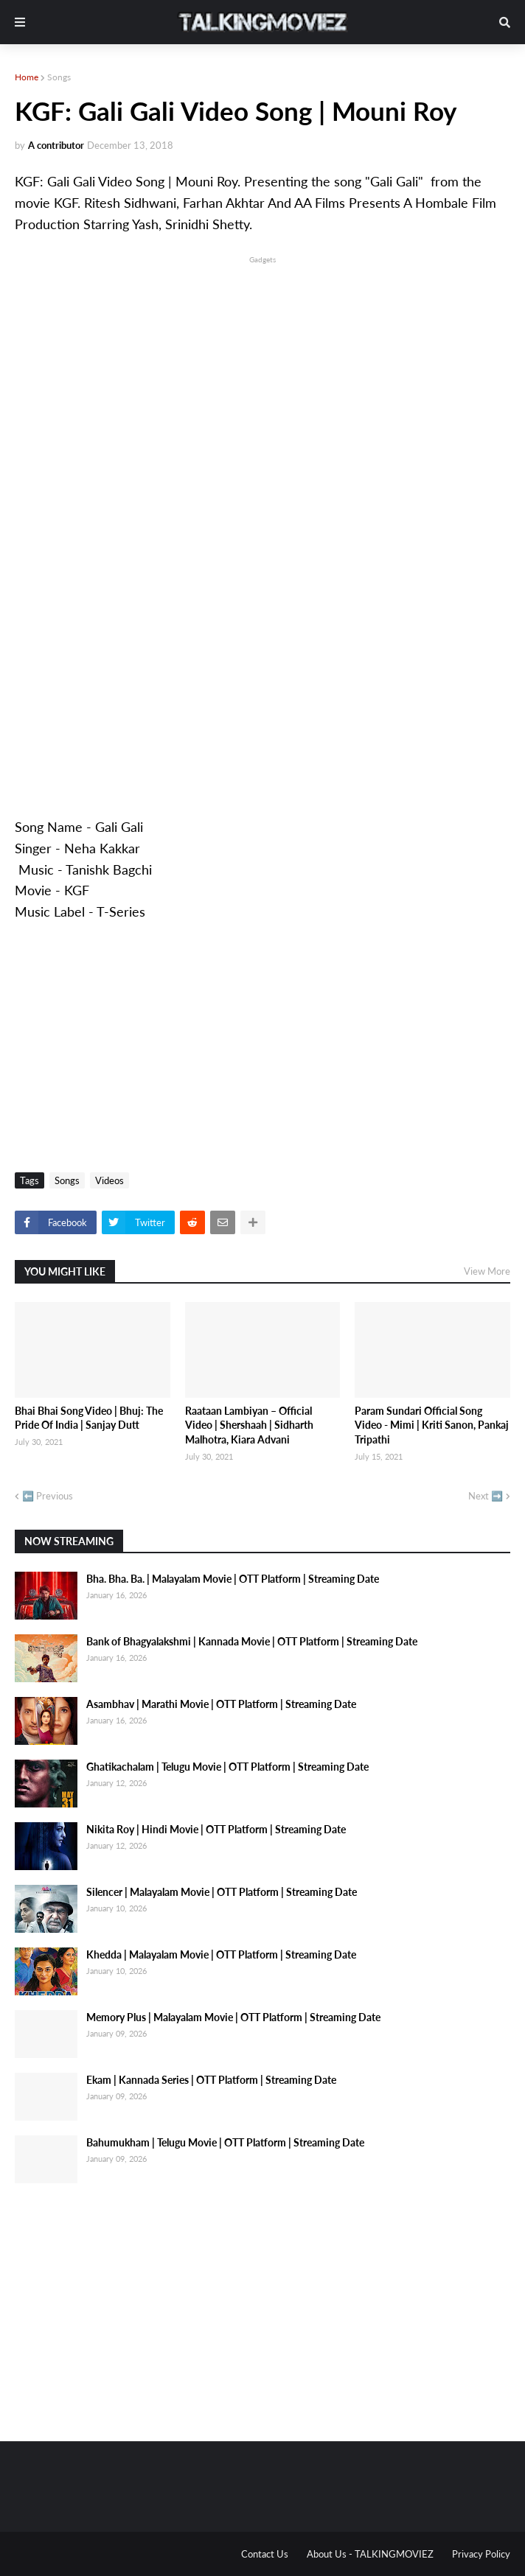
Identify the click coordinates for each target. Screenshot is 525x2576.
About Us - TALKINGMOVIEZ (370, 2554)
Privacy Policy (481, 2554)
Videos (109, 1180)
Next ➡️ (485, 1496)
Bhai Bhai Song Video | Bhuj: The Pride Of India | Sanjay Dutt (89, 1418)
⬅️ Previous (47, 1496)
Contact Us (264, 2554)
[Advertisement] (262, 370)
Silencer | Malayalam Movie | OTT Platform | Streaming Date (221, 1892)
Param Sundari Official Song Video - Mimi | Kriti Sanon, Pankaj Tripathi (432, 1425)
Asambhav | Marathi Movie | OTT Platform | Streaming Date (221, 1704)
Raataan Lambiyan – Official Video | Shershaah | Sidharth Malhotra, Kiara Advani (249, 1425)
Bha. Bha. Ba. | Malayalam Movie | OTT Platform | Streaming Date (232, 1578)
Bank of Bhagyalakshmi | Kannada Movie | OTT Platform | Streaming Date (251, 1641)
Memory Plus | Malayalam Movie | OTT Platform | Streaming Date (233, 2017)
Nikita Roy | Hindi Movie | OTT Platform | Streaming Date (216, 1829)
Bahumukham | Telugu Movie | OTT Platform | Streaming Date (225, 2142)
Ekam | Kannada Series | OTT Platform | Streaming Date (211, 2079)
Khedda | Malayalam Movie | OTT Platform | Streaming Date (221, 1954)
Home (26, 77)
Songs (59, 77)
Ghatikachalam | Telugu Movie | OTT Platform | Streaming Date (227, 1766)
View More (487, 1271)
